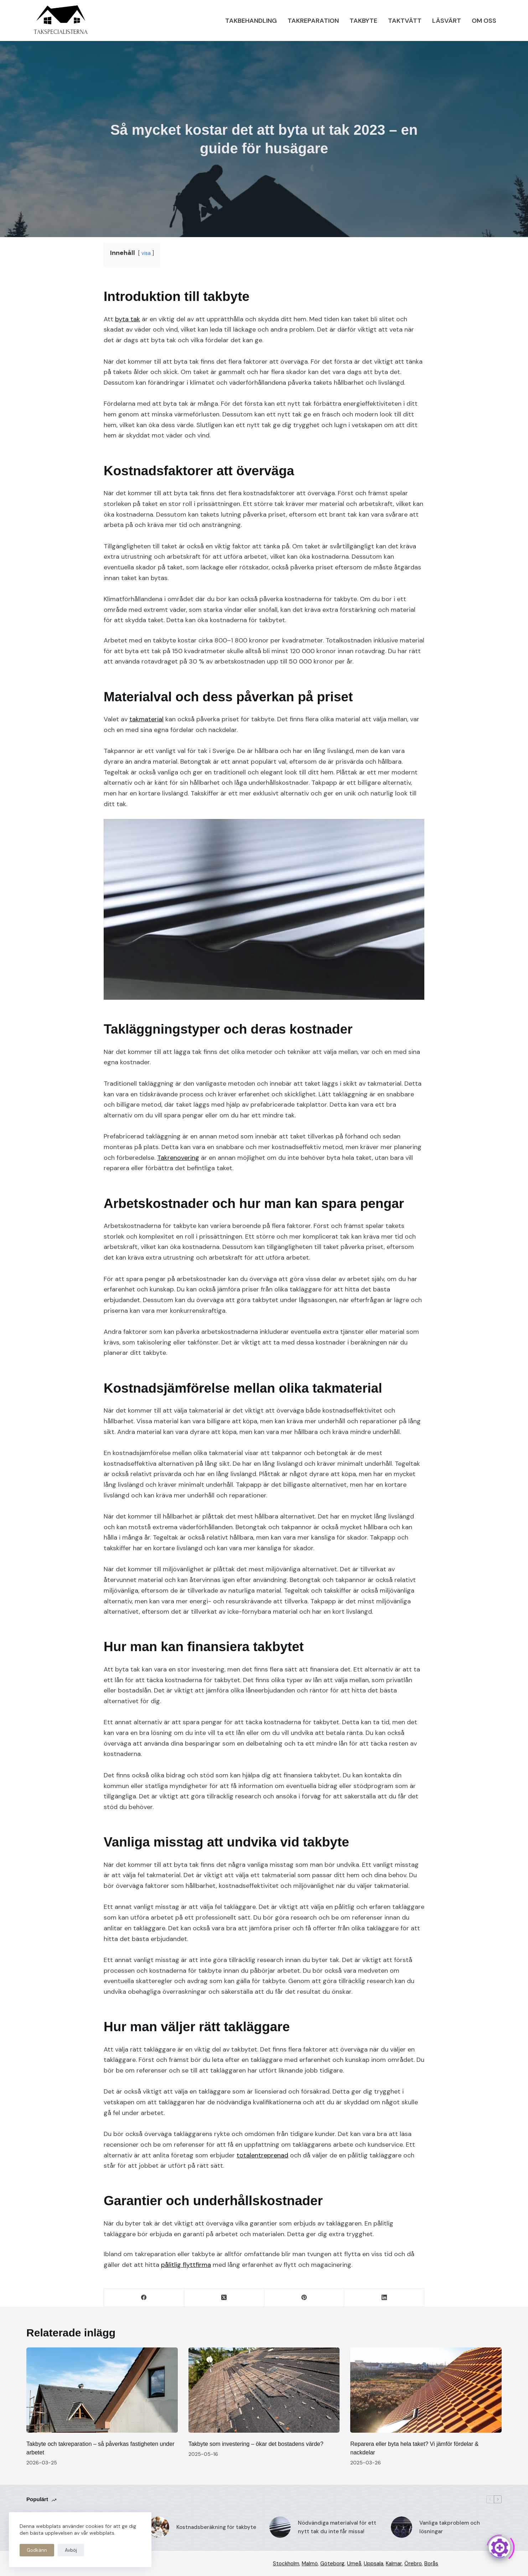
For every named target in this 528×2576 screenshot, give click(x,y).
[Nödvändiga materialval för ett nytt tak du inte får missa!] (280, 2527)
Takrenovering (178, 1157)
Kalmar (394, 2563)
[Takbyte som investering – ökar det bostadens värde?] (264, 2390)
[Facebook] (144, 2298)
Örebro (413, 2563)
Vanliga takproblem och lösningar (449, 2527)
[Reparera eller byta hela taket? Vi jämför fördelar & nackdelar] (426, 2390)
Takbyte (363, 20)
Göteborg (332, 2563)
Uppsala (373, 2563)
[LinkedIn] (384, 2298)
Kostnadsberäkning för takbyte (216, 2527)
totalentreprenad (262, 2155)
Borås (431, 2563)
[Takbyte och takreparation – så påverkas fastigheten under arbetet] (102, 2390)
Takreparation (313, 20)
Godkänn (37, 2550)
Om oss (484, 20)
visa (146, 253)
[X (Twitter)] (224, 2298)
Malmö (310, 2563)
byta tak (127, 319)
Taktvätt (404, 20)
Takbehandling (251, 20)
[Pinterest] (304, 2298)
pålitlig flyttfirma (186, 2264)
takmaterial (146, 719)
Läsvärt (446, 20)
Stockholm (286, 2563)
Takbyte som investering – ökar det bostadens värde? (255, 2444)
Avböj (71, 2550)
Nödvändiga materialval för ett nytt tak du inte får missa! (337, 2527)
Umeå (354, 2563)
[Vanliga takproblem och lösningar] (401, 2527)
